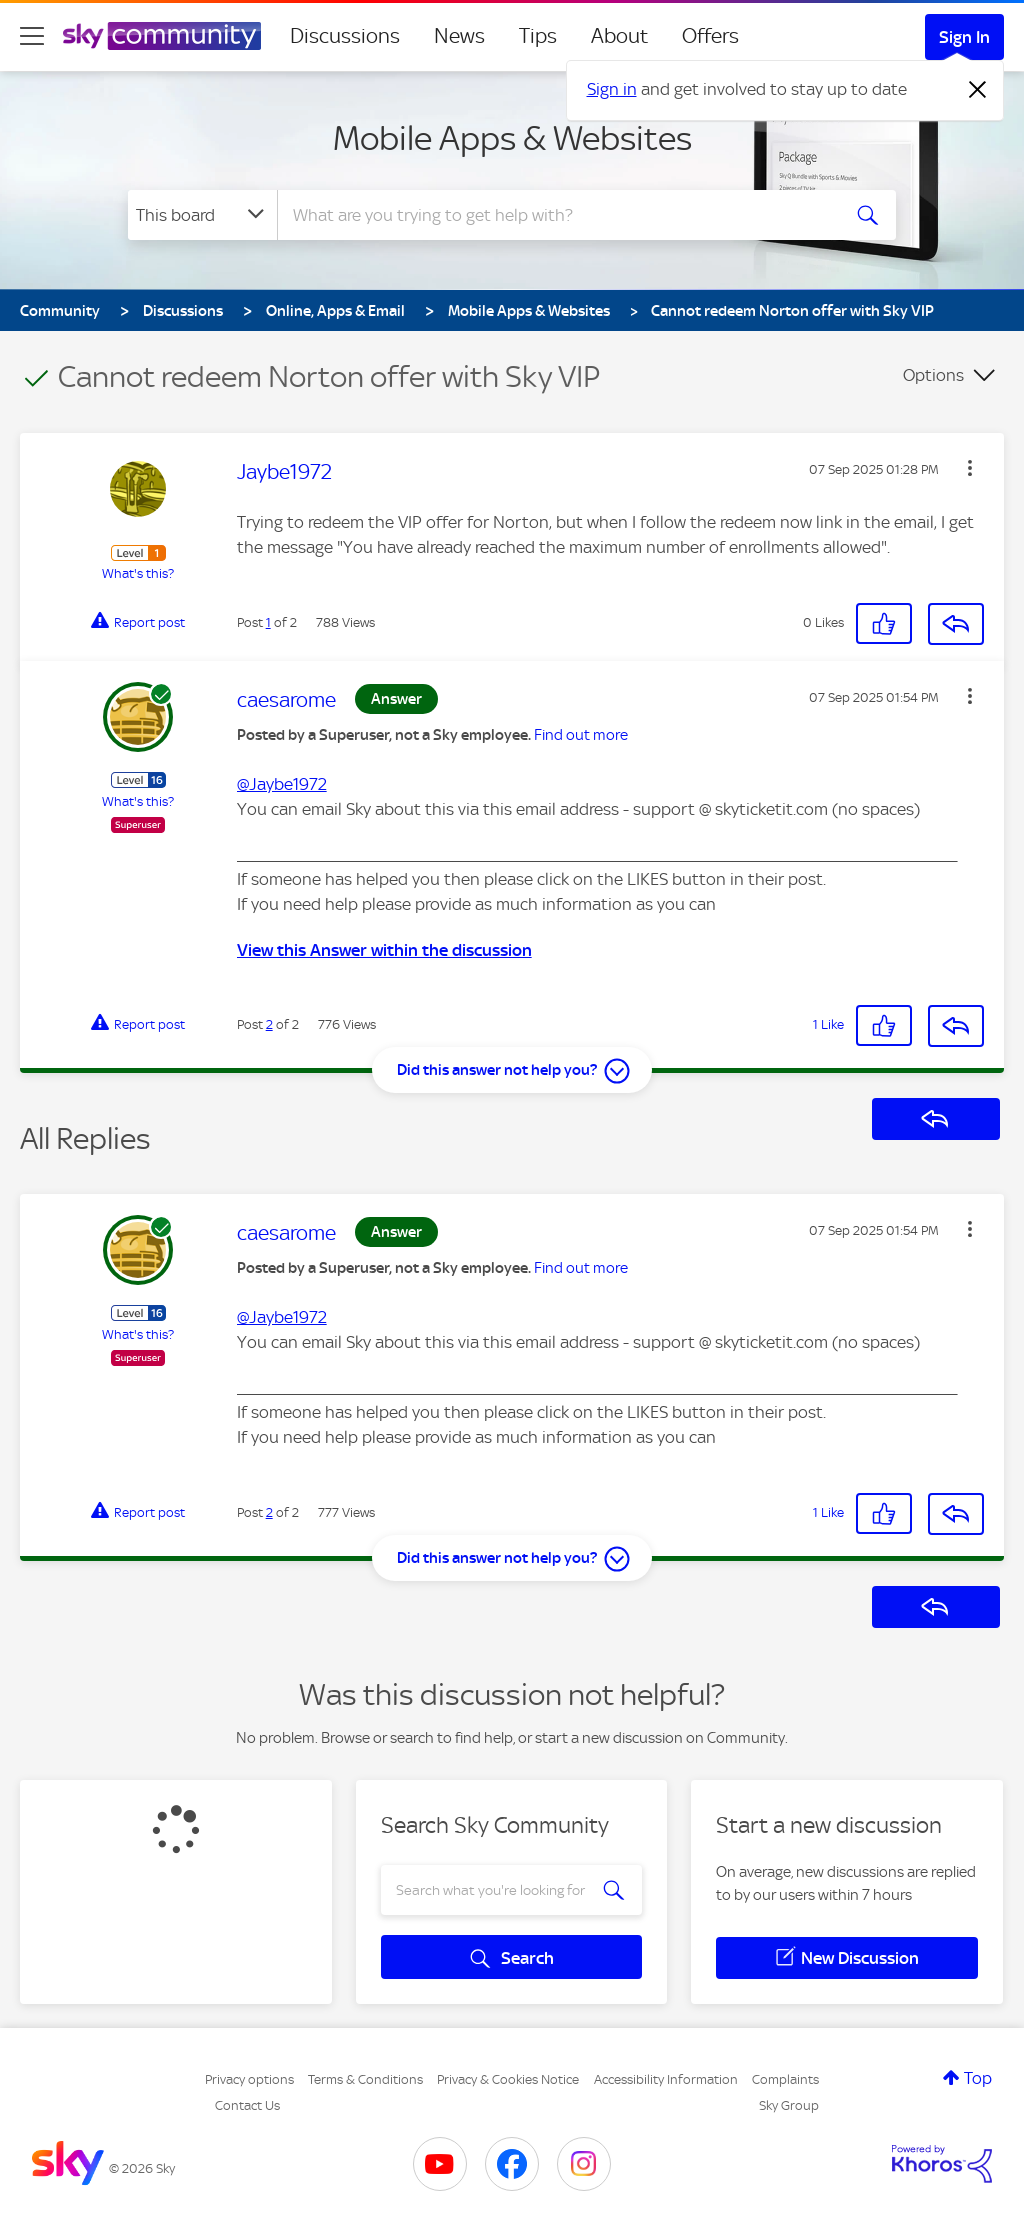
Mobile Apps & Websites (512, 138)
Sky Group (789, 2105)
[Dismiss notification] (978, 90)
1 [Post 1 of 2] (268, 622)
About (619, 36)
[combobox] (556, 215)
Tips (538, 36)
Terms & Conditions (365, 2079)
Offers (710, 36)
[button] (970, 468)
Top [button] (978, 2078)
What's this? (138, 573)
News (459, 36)
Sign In (964, 37)
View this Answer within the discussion (384, 950)
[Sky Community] (162, 36)
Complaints (785, 2079)
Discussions (345, 36)
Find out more (581, 735)
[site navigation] (32, 36)
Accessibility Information (666, 2079)
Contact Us (247, 2105)
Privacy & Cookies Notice (508, 2079)
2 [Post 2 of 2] (269, 1024)
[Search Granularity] (202, 215)
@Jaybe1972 (282, 784)
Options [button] (933, 375)
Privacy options (249, 2079)
